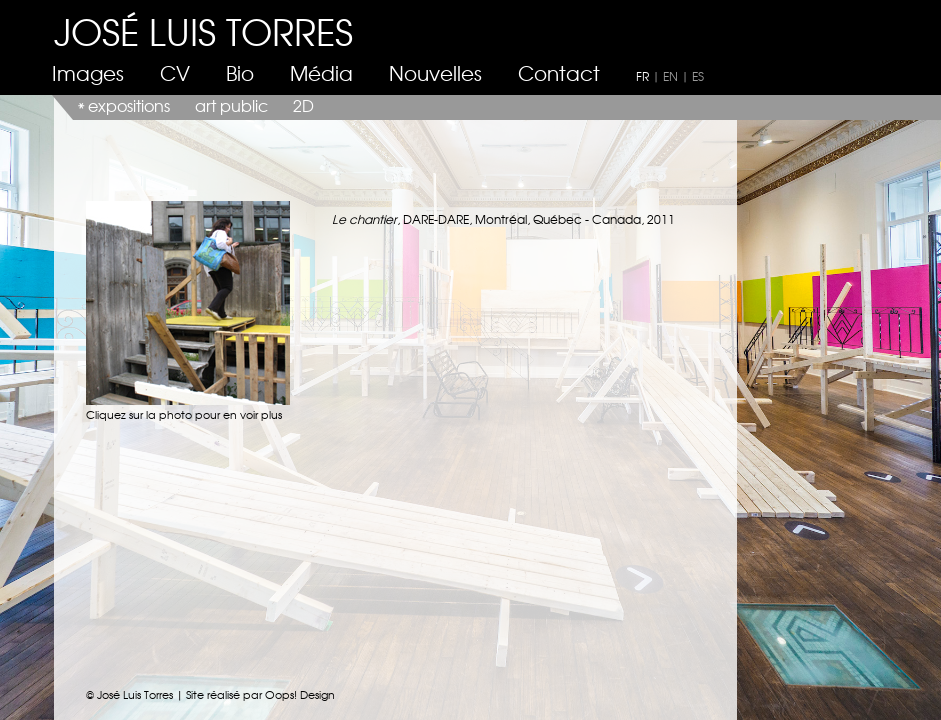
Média (321, 72)
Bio (240, 72)
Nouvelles (435, 72)
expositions (129, 105)
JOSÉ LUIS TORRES (203, 30)
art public (231, 105)
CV (175, 72)
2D (303, 105)
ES (698, 76)
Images (88, 72)
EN (670, 76)
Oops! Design (300, 694)
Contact (559, 72)
